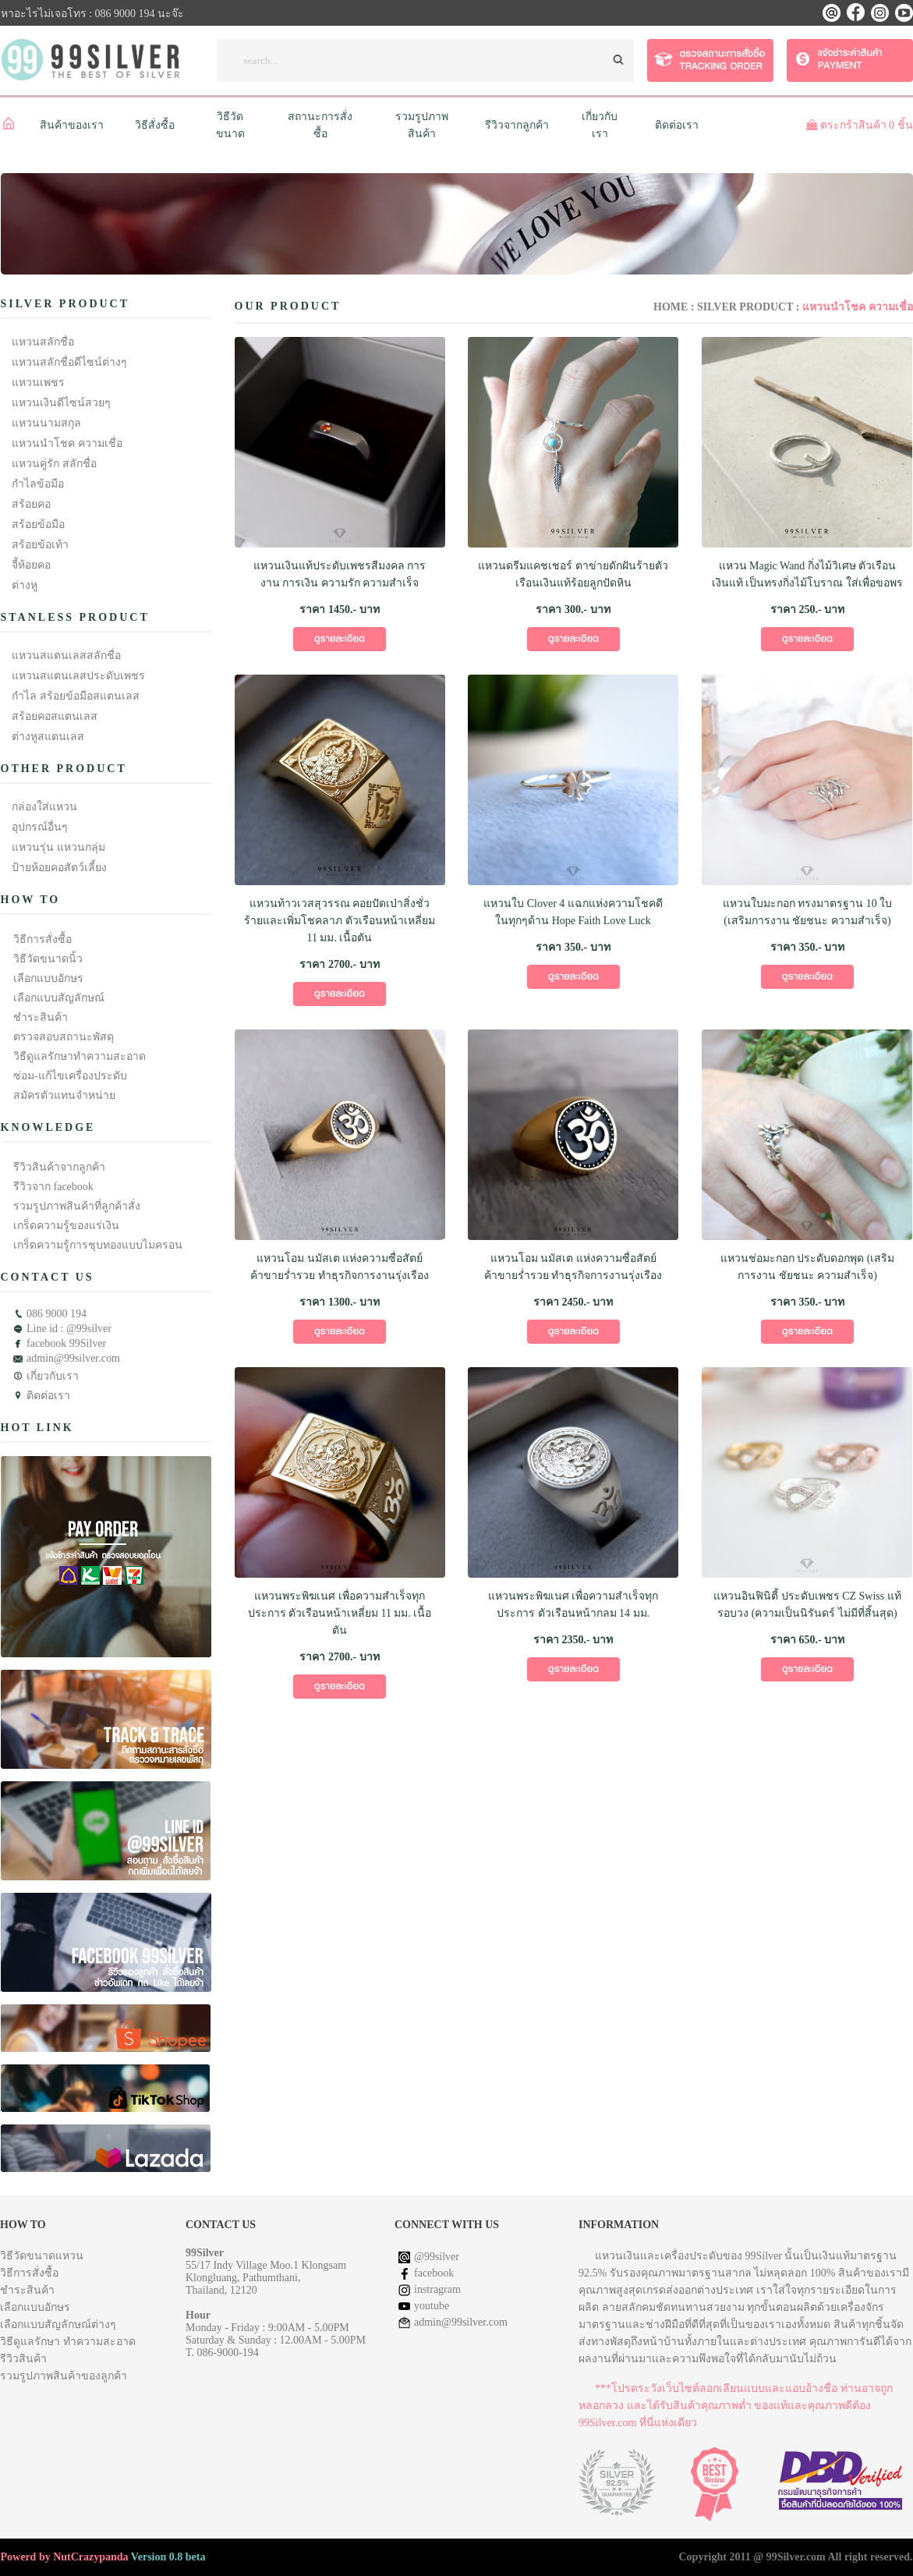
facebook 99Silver (66, 1343)
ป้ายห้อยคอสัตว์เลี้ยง (59, 867)
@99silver (436, 2256)
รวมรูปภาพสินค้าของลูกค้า (63, 2376)
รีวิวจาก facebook (53, 1186)
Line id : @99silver (69, 1328)
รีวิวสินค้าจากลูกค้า (59, 1167)
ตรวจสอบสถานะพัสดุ (63, 1037)
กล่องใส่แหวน (44, 807)
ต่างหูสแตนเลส (48, 736)
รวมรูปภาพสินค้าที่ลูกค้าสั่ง (76, 1206)
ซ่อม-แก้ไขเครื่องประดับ (70, 1076)
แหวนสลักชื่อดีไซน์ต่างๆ (69, 362)
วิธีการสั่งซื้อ (42, 939)
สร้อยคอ (31, 504)
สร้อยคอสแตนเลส (54, 716)
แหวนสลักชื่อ (43, 342)
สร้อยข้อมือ (38, 524)
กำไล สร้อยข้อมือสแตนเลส (76, 696)
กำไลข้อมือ (38, 484)
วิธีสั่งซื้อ (155, 125)
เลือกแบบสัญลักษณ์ (58, 998)
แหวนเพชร (38, 382)
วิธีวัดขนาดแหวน (41, 2256)
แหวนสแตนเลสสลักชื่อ (66, 655)
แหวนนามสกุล (46, 423)
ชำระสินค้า (40, 1017)
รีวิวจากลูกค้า (517, 125)
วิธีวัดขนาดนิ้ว (48, 959)
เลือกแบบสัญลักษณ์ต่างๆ (58, 2324)
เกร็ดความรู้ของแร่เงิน (66, 1225)
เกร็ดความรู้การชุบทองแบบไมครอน (97, 1245)
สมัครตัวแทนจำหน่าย (64, 1095)
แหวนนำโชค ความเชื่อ (67, 443)
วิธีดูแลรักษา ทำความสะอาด (68, 2341)
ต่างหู (24, 585)
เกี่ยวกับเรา (53, 1376)
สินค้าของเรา (72, 125)
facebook (434, 2273)
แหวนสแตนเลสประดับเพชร (78, 676)
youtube (431, 2306)
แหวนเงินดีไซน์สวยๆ (61, 403)
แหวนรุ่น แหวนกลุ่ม (58, 847)
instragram (437, 2289)
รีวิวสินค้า (23, 2359)
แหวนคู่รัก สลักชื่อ (54, 463)
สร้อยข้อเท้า (40, 545)
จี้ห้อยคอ (31, 565)
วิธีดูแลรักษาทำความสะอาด (79, 1056)
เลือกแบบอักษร (48, 978)
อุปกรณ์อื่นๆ (40, 827)
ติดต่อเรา (677, 125)
